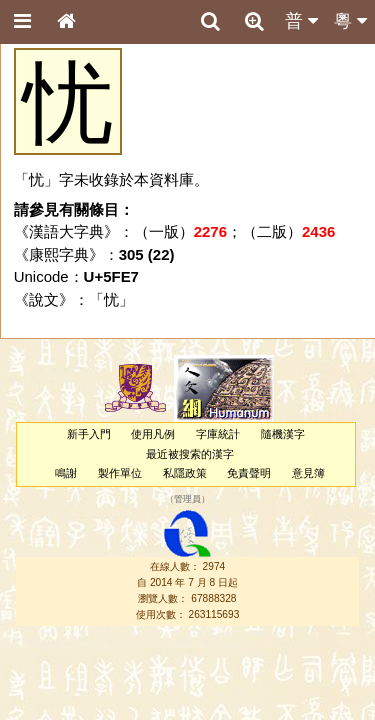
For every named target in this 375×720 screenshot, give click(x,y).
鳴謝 (66, 473)
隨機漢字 (283, 434)
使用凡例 (153, 434)
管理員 (187, 500)
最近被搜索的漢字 (190, 454)
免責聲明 (249, 473)
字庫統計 (218, 434)
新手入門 (89, 434)
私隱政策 (185, 473)
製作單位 (120, 473)
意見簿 (308, 473)
